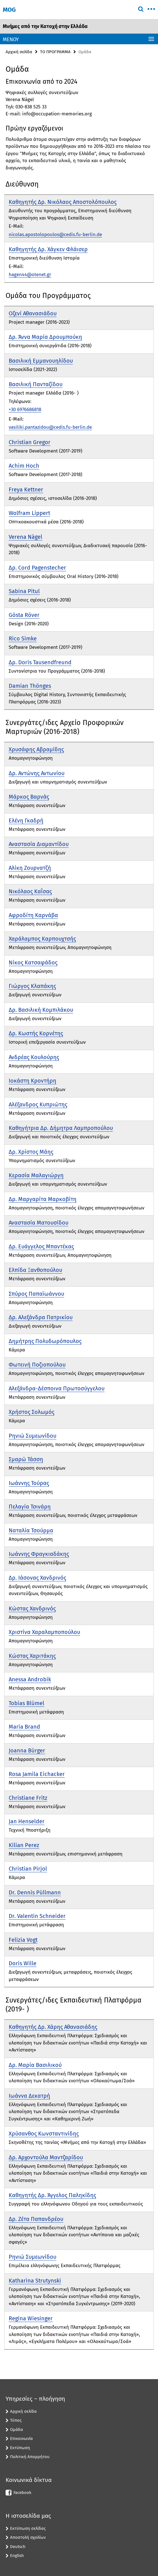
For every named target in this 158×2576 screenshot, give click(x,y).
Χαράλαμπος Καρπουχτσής (42, 938)
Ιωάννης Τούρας (29, 1483)
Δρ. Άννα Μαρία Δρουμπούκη (45, 337)
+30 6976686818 (25, 409)
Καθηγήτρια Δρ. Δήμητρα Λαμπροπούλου (61, 1128)
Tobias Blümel (26, 1703)
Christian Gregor (29, 442)
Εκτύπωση (20, 2447)
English (17, 2555)
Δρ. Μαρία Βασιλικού (35, 2065)
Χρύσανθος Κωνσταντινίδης (44, 2133)
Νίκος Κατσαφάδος (33, 962)
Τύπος (16, 2420)
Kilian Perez (24, 1845)
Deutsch (17, 2546)
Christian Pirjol (28, 1868)
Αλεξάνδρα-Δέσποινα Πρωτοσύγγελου (56, 1388)
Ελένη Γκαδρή (26, 820)
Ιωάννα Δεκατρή (29, 2095)
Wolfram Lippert (29, 513)
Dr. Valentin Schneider (37, 1916)
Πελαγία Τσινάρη (30, 1506)
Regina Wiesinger (31, 2318)
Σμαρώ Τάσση (26, 1459)
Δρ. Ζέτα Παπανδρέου (36, 2219)
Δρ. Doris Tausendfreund (40, 662)
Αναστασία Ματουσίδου (38, 1222)
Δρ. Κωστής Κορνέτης (36, 1033)
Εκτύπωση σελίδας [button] (28, 2528)
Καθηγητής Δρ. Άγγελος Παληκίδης (52, 2195)
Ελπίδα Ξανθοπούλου (35, 1270)
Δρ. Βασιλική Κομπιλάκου (41, 1009)
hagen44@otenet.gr (30, 275)
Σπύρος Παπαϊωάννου (36, 1293)
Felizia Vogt (23, 1939)
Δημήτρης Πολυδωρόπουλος (45, 1341)
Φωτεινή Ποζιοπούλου (37, 1364)
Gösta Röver (24, 615)
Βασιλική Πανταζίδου (35, 384)
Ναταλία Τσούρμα (31, 1530)
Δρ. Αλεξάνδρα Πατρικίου (41, 1317)
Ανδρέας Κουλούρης (34, 1057)
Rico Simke (23, 638)
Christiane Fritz (28, 1797)
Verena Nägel (25, 536)
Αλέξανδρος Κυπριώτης (38, 1104)
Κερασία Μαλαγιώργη (36, 1175)
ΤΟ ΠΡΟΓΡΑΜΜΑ (55, 51)
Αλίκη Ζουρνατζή (30, 867)
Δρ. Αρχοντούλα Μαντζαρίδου (46, 2157)
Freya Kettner (26, 489)
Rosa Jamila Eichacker (37, 1774)
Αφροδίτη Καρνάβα (33, 915)
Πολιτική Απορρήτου (30, 2456)
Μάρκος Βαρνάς (29, 796)
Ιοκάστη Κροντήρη (32, 1080)
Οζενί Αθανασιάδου (33, 313)
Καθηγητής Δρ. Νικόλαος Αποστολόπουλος (63, 202)
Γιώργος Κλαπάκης (32, 986)
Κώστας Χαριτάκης (32, 1655)
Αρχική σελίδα (19, 51)
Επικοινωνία (21, 2438)
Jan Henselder (27, 1821)
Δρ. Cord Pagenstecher (37, 567)
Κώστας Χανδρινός (32, 1608)
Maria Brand (24, 1726)
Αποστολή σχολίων (28, 2537)
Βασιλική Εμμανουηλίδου (41, 360)
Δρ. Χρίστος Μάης (31, 1151)
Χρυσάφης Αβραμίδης (36, 749)
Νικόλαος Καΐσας (30, 891)
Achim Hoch (24, 465)
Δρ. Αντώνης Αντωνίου (36, 773)
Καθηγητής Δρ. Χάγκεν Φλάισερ (48, 249)
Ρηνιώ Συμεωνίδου (32, 1435)
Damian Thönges (30, 685)
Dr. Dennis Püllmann (35, 1892)
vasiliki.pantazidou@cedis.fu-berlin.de (50, 427)
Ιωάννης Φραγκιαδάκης (39, 1554)
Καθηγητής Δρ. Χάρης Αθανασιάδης (53, 2026)
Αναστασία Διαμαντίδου (39, 844)
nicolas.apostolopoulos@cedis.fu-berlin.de (55, 234)
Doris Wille (22, 1963)
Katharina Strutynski (35, 2280)
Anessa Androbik (30, 1679)
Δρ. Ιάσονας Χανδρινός (37, 1577)
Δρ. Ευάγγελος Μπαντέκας (41, 1246)
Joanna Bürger (27, 1750)
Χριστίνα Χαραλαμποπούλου (44, 1632)
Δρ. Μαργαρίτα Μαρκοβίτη (42, 1199)
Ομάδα (16, 2429)
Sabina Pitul (24, 591)
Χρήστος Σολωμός (31, 1412)
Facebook (22, 2492)
